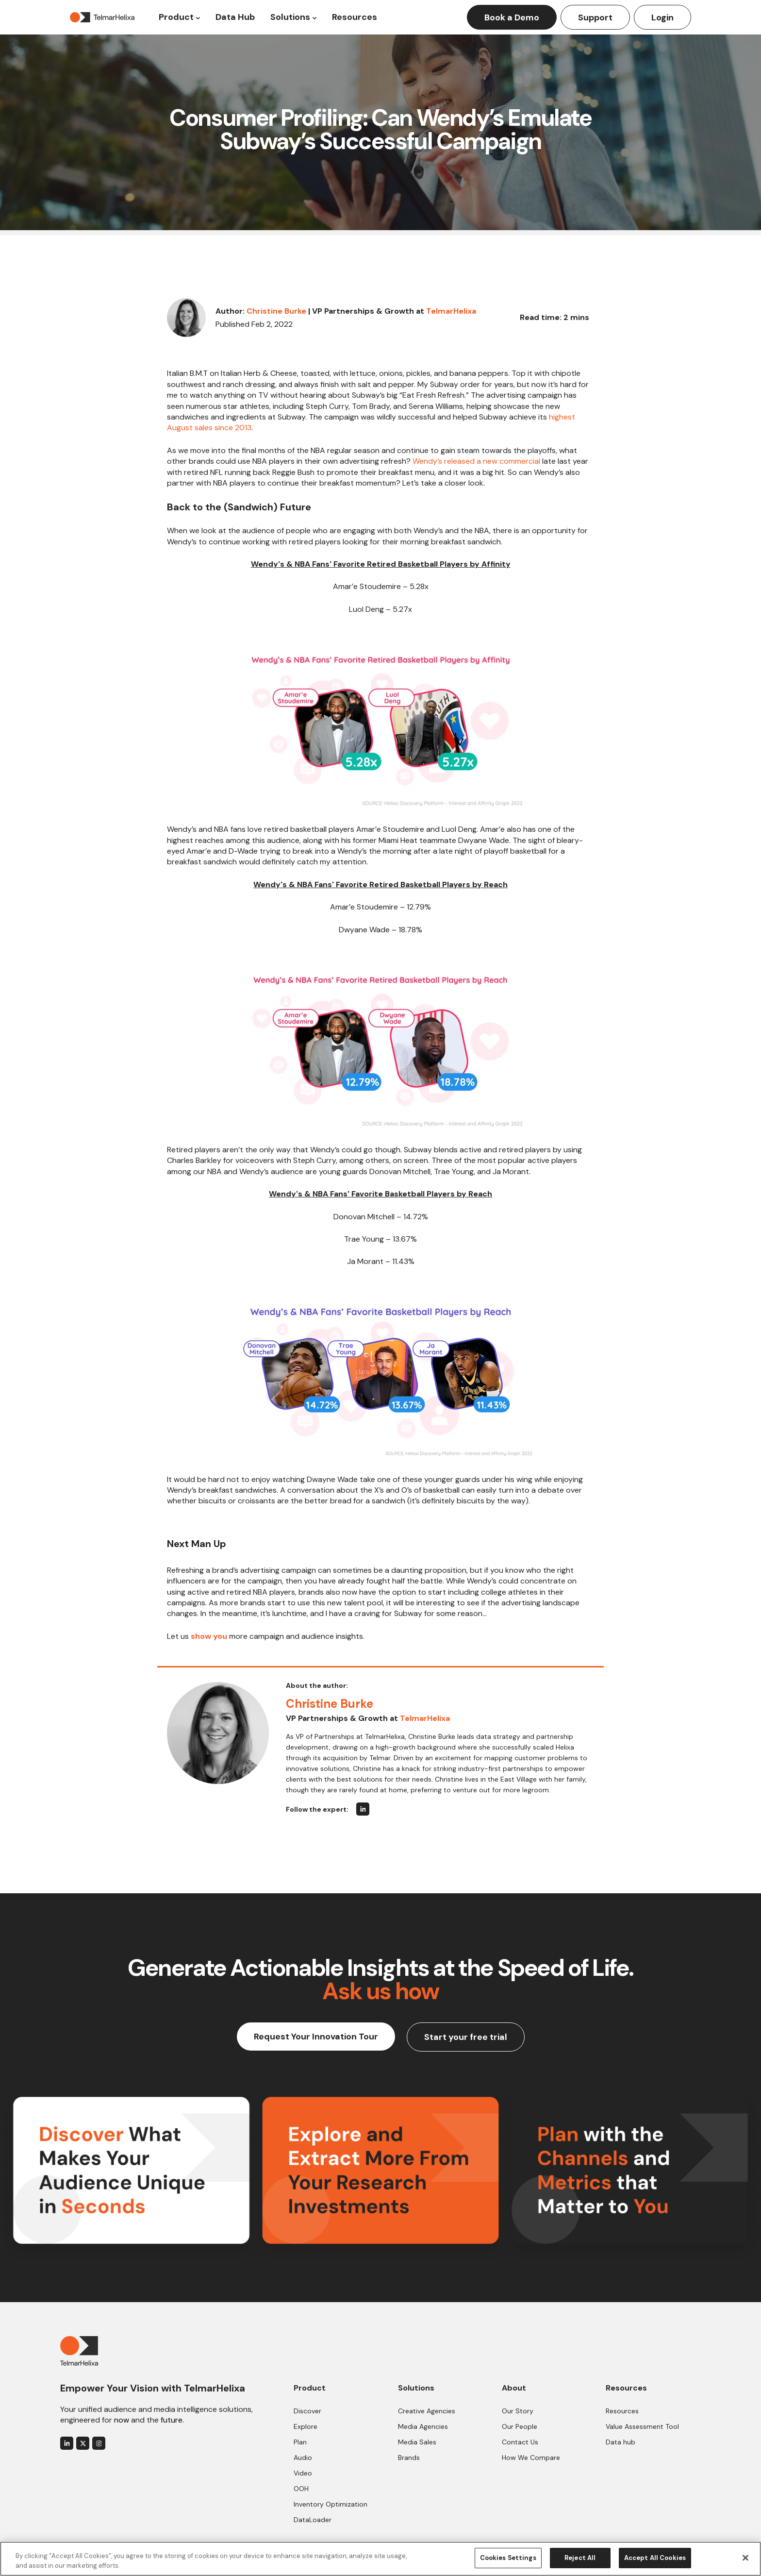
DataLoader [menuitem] (312, 2519)
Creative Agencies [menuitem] (426, 2411)
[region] (380, 2559)
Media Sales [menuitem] (417, 2442)
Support (595, 17)
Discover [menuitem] (307, 2411)
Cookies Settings (508, 2558)
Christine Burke (276, 311)
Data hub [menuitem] (620, 2442)
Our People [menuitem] (519, 2426)
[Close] (745, 2557)
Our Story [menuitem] (517, 2411)
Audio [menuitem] (303, 2457)
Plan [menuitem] (300, 2442)
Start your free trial (465, 2037)
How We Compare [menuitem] (531, 2457)
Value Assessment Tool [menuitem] (642, 2426)
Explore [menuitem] (305, 2426)
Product (176, 17)
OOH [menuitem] (301, 2488)
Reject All (580, 2558)
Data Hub (235, 17)
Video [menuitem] (303, 2473)
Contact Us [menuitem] (520, 2442)
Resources (354, 17)
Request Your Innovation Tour (316, 2036)
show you (209, 1636)
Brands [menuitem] (409, 2457)
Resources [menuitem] (622, 2411)
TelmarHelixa (451, 311)
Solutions (290, 17)
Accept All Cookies (655, 2558)
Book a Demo (511, 17)
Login (662, 17)
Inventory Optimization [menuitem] (330, 2504)
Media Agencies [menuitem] (423, 2426)
